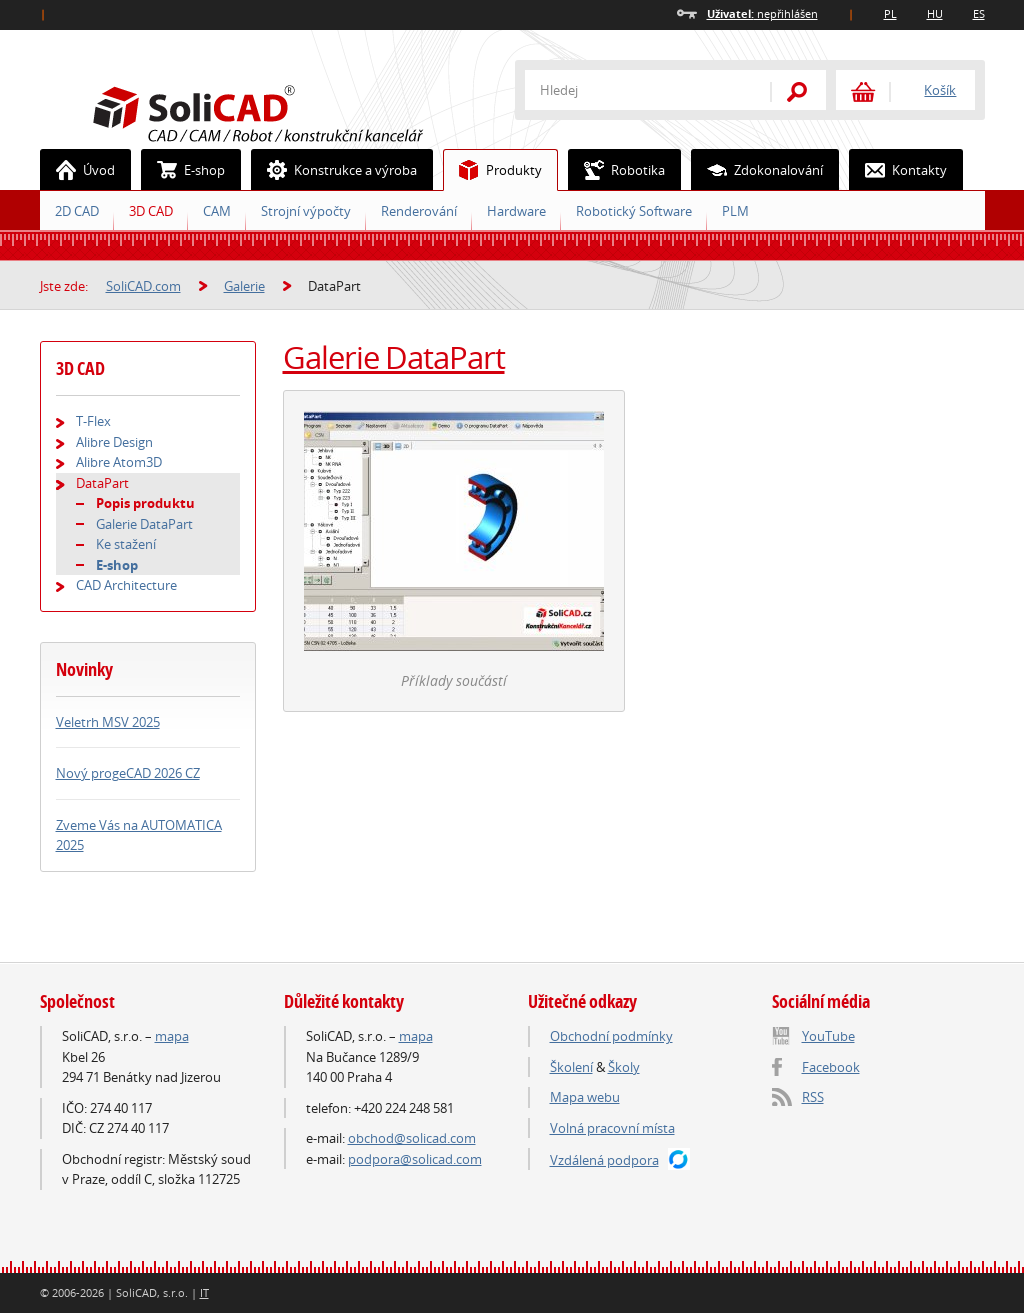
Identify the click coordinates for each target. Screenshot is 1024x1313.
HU (935, 13)
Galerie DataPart (394, 357)
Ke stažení (126, 544)
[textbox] (635, 90)
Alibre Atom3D (119, 462)
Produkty (493, 170)
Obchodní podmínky (611, 1036)
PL (890, 13)
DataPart (102, 483)
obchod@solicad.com (412, 1138)
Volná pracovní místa (612, 1128)
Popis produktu (145, 503)
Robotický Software (634, 211)
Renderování (419, 211)
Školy (624, 1067)
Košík (940, 90)
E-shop (183, 170)
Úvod (78, 170)
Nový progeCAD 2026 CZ (128, 773)
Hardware (516, 211)
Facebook (831, 1067)
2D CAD (77, 211)
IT (204, 1292)
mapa (172, 1036)
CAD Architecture (126, 585)
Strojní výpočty (306, 211)
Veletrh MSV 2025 (108, 722)
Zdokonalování (757, 170)
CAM (217, 211)
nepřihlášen (762, 13)
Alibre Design (114, 442)
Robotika (617, 170)
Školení (571, 1067)
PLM (735, 211)
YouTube (828, 1036)
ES (979, 13)
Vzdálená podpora (604, 1160)
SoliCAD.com (290, 111)
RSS (813, 1097)
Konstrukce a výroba (334, 170)
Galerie (244, 286)
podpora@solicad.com (415, 1159)
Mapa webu (585, 1097)
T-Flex (93, 421)
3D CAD (151, 211)
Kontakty (898, 170)
